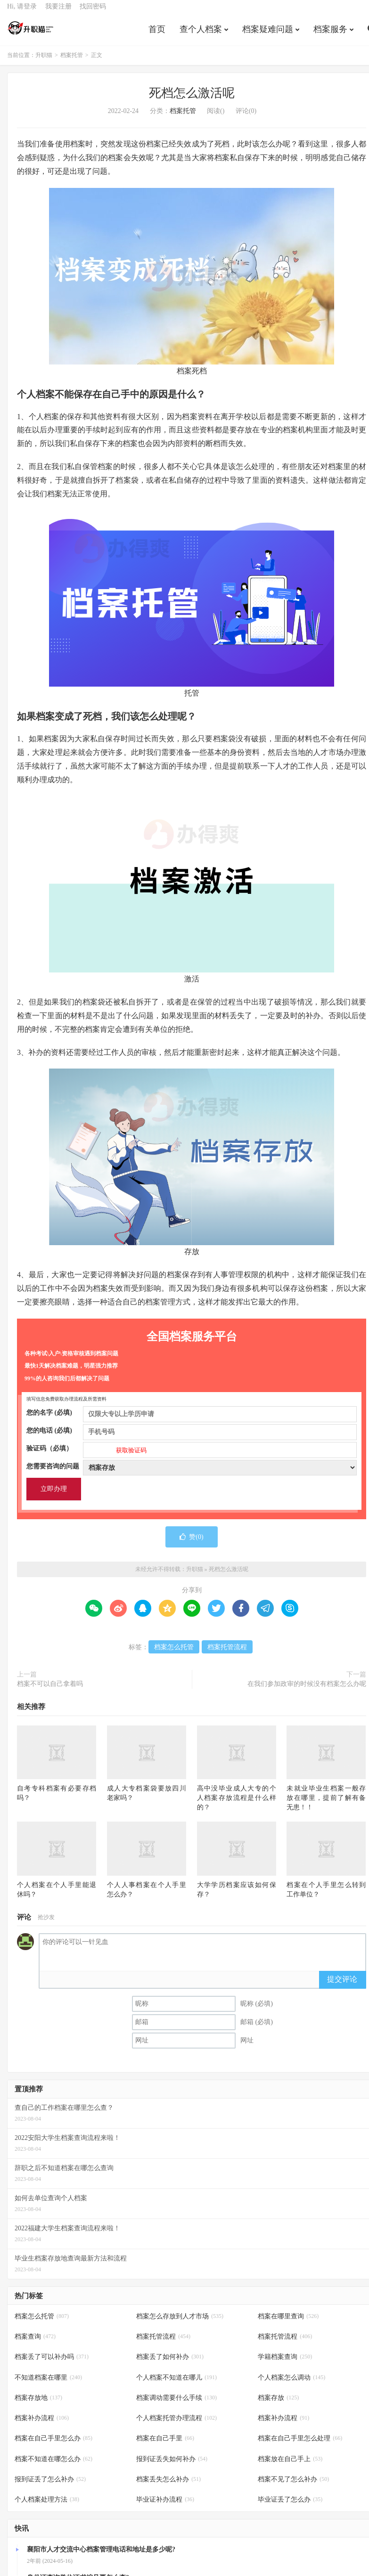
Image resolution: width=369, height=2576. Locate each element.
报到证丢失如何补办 (171, 2465)
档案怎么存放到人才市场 (179, 2322)
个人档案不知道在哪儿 (176, 2384)
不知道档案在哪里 (48, 2384)
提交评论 (342, 1986)
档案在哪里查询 (288, 2322)
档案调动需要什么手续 (176, 2404)
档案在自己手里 (165, 2445)
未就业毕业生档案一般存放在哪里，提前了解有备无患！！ (326, 1804)
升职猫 (31, 33)
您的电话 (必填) (191, 1437)
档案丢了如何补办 (170, 2363)
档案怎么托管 (174, 1653)
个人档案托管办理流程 (176, 2424)
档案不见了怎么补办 (293, 2485)
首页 (156, 35)
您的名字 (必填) (191, 1419)
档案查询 (35, 2343)
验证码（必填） (191, 1455)
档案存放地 (38, 2404)
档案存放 (278, 2404)
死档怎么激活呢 (192, 100)
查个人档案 (201, 35)
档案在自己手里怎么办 (53, 2445)
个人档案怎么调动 (291, 2384)
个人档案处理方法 (47, 2506)
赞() (191, 1543)
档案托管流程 (227, 1653)
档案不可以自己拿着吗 (50, 1690)
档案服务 (330, 35)
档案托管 (71, 62)
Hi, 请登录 (22, 12)
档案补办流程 (42, 2424)
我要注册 (58, 12)
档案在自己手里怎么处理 (300, 2445)
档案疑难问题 (267, 35)
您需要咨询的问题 (191, 1473)
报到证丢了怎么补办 (50, 2485)
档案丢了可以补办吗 (52, 2363)
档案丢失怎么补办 (168, 2485)
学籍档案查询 (285, 2363)
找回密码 (93, 12)
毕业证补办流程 (165, 2506)
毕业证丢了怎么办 (290, 2506)
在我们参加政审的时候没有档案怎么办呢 (306, 1690)
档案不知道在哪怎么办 (53, 2465)
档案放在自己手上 (290, 2465)
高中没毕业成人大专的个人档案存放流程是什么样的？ (236, 1804)
